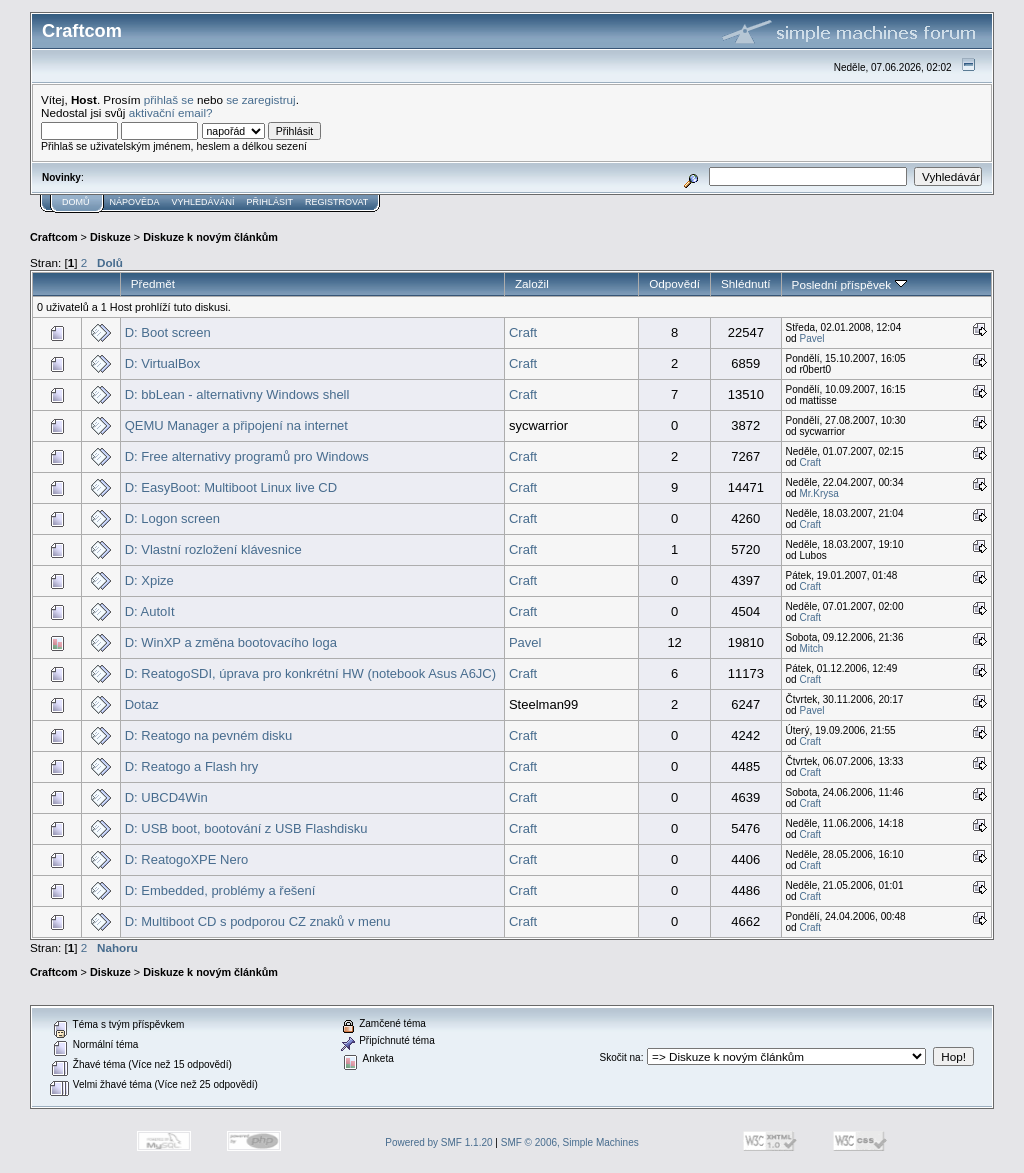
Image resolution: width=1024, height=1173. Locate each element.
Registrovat (336, 202)
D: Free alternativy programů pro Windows (247, 456)
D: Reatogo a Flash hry (192, 766)
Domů (76, 202)
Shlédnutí (746, 283)
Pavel (811, 338)
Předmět (153, 283)
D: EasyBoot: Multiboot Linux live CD (231, 487)
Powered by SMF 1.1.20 (438, 1142)
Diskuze (110, 237)
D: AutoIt (150, 611)
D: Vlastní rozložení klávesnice (213, 549)
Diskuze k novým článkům (210, 237)
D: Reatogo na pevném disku (209, 735)
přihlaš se (169, 99)
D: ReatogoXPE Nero (187, 859)
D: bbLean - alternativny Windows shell (237, 394)
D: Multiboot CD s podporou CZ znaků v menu (258, 921)
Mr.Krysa (818, 493)
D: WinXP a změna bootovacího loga (231, 642)
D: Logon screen (172, 518)
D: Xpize (149, 580)
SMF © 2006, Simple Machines (570, 1142)
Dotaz (142, 704)
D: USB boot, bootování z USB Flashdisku (246, 828)
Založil (532, 283)
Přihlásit (270, 202)
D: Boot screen (168, 332)
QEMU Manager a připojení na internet (236, 425)
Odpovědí (674, 283)
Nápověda (135, 202)
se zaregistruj (261, 99)
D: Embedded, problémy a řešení (220, 890)
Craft (523, 332)
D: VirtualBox (163, 363)
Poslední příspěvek (849, 284)
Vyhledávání (203, 202)
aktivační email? (171, 112)
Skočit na (620, 1057)
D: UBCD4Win (166, 797)
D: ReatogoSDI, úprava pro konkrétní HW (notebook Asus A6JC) (310, 673)
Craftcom (54, 237)
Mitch (811, 648)
